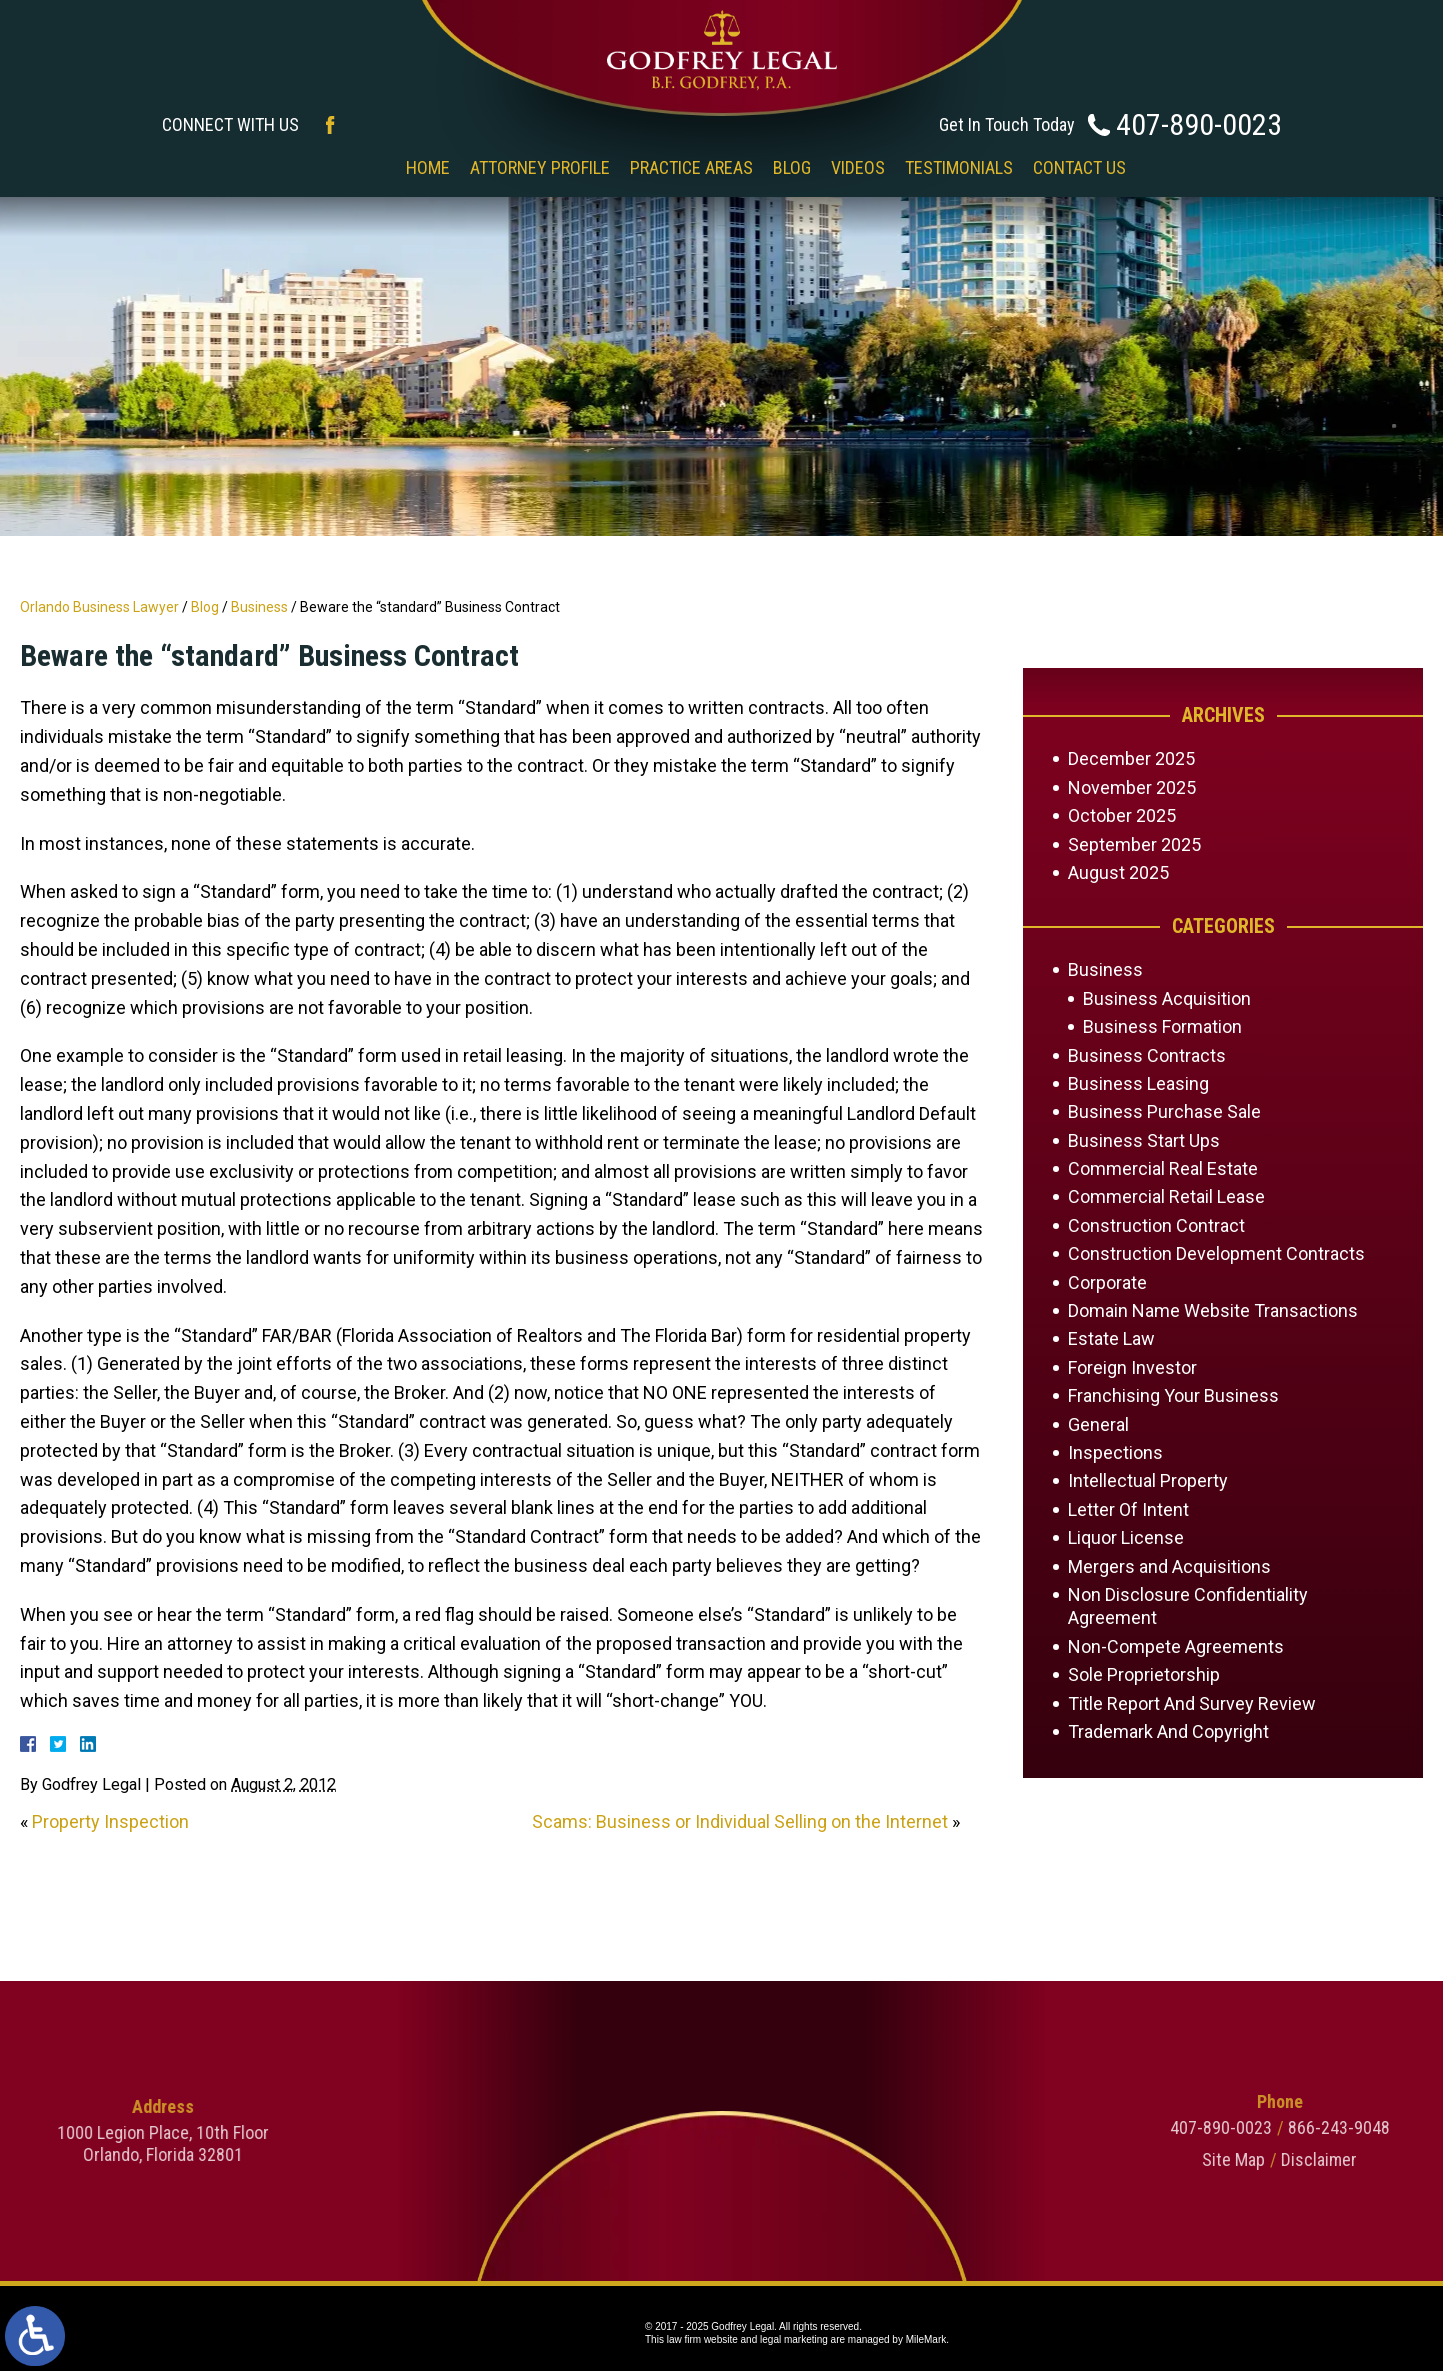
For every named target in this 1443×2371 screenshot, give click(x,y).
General (1098, 1424)
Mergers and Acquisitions (1169, 1566)
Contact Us (1079, 167)
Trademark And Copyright (1168, 1731)
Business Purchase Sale (1164, 1111)
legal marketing (794, 2339)
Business (259, 607)
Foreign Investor (1132, 1367)
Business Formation (1162, 1026)
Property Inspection (110, 1821)
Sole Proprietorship (1144, 1674)
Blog (792, 167)
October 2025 (1122, 815)
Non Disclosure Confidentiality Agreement (1188, 1606)
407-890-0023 (1199, 124)
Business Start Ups (1144, 1140)
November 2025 (1132, 787)
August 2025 (1118, 872)
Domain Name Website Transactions (1213, 1310)
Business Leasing (1138, 1083)
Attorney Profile (540, 167)
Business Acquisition (1167, 998)
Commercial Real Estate (1163, 1168)
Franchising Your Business (1173, 1395)
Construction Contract (1156, 1225)
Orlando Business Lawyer (99, 607)
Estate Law (1111, 1338)
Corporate (1107, 1282)
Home (428, 167)
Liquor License (1126, 1537)
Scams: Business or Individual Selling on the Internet (740, 1821)
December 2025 (1131, 758)
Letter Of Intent (1128, 1509)
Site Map (1387, 2159)
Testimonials (959, 167)
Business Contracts (1147, 1055)
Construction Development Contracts (1216, 1253)
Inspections (1115, 1452)
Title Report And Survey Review (1192, 1703)
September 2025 (1134, 844)
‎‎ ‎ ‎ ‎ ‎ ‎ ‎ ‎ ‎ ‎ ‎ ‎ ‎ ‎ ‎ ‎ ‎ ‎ (352, 167)
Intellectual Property (1148, 1480)
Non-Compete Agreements (1176, 1646)
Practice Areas (691, 167)
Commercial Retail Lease (1166, 1196)
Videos (858, 167)
